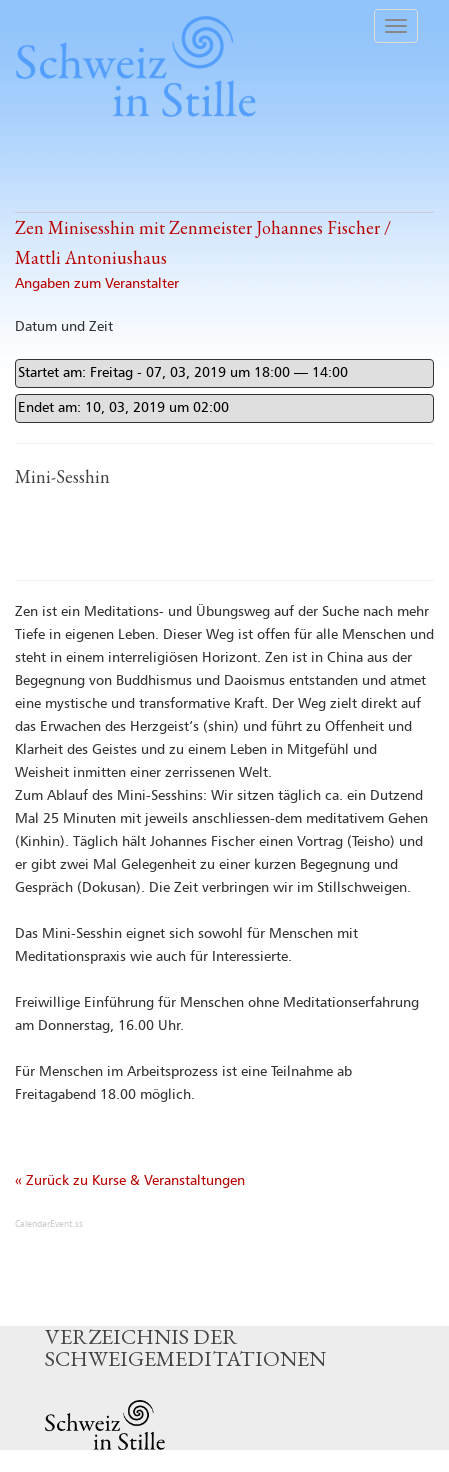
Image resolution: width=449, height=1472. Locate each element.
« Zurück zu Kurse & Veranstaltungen (130, 1181)
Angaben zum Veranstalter (97, 284)
